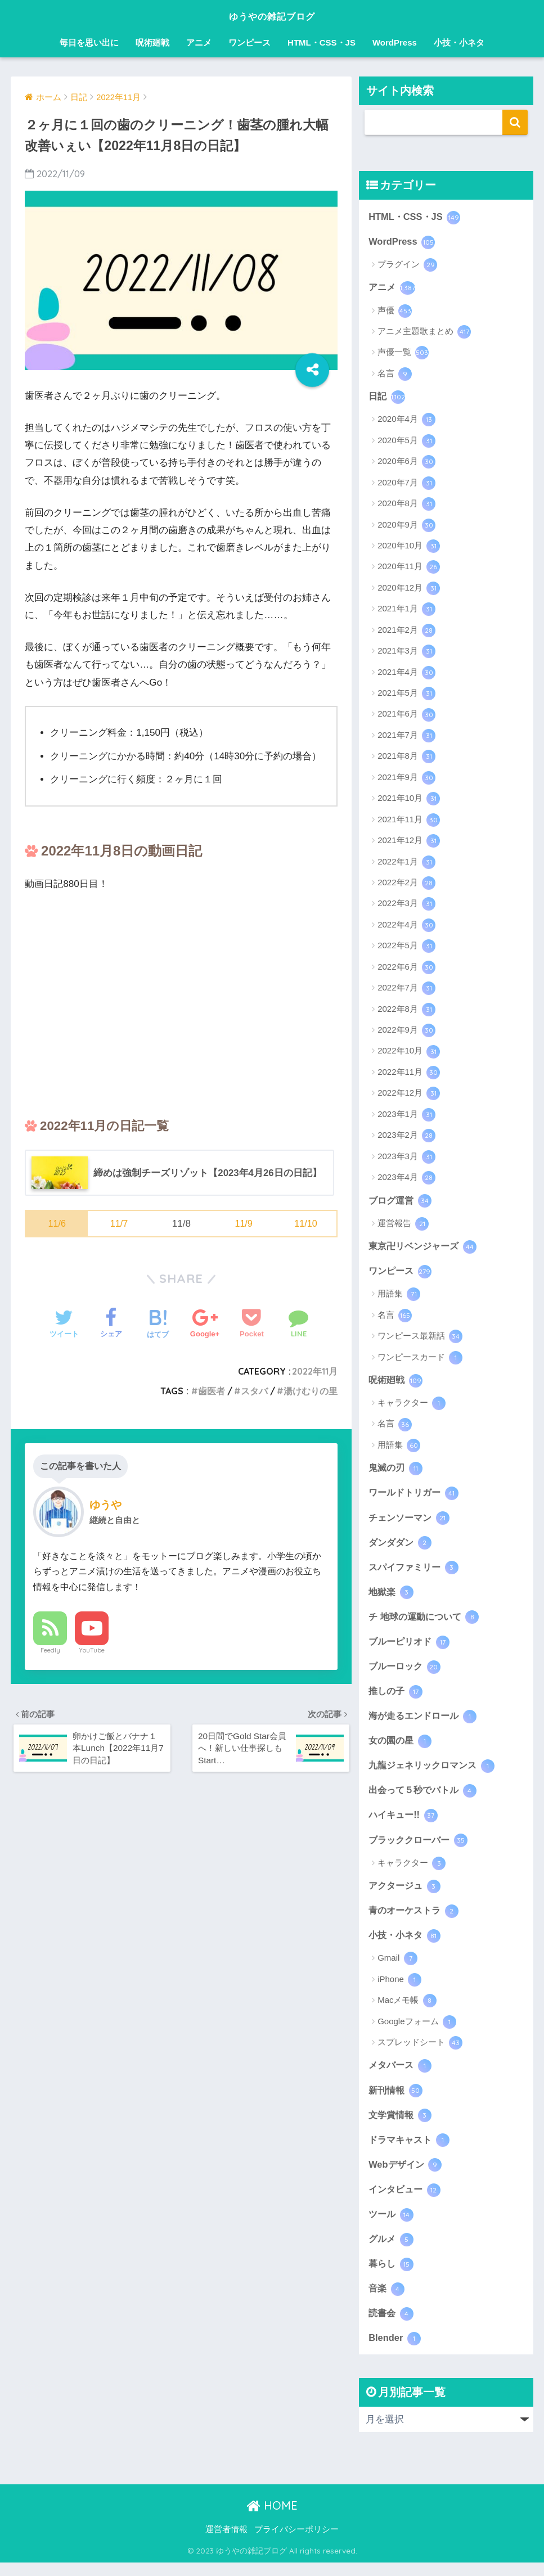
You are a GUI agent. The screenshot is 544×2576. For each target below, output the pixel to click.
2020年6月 (406, 463)
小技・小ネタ (459, 42)
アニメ (199, 42)
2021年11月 (408, 821)
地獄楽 (391, 1596)
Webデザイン (406, 2175)
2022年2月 (406, 884)
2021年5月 (406, 695)
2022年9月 (406, 1032)
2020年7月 (406, 484)
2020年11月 (408, 568)
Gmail (397, 1968)
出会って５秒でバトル (425, 1797)
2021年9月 (406, 779)
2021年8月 (406, 758)
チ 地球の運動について (426, 1621)
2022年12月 (408, 1095)
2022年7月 (406, 990)
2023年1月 (406, 1116)
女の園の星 (401, 1747)
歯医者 (211, 1391)
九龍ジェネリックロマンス (434, 1772)
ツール (391, 2225)
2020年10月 (408, 548)
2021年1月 (406, 611)
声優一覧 (403, 354)
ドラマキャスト (410, 2150)
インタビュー (406, 2200)
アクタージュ (406, 1894)
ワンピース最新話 (419, 1339)
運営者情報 (226, 2543)
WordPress (394, 42)
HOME (272, 2519)
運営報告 (403, 1225)
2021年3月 (406, 653)
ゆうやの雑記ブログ (272, 15)
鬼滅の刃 (396, 1471)
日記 (387, 397)
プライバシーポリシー (296, 2543)
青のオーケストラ (415, 1919)
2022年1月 (406, 863)
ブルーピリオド (410, 1647)
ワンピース (249, 42)
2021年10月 (408, 800)
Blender (394, 2351)
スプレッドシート (419, 2052)
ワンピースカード (419, 1360)
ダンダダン (401, 1546)
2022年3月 (406, 905)
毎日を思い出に (89, 42)
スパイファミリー (415, 1571)
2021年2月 (406, 631)
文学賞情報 (401, 2125)
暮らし (391, 2276)
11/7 (119, 1224)
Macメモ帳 (407, 2010)
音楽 (387, 2301)
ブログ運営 (401, 1202)
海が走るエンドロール (425, 1722)
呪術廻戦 (152, 42)
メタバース (401, 2075)
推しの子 (396, 1697)
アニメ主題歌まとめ (424, 333)
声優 (394, 311)
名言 (394, 375)
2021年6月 (406, 716)
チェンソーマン (410, 1521)
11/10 (306, 1224)
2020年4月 (406, 421)
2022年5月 (406, 947)
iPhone (399, 1989)
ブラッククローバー (420, 1847)
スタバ (254, 1391)
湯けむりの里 (311, 1391)
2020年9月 (406, 526)
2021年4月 (406, 674)
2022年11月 (314, 1371)
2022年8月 (406, 1010)
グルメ (391, 2251)
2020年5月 (406, 442)
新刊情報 (396, 2100)
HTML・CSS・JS (321, 42)
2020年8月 (406, 505)
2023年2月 (406, 1137)
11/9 (243, 1224)
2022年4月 (406, 926)
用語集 (398, 1297)
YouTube (92, 1651)
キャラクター (411, 1406)
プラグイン (407, 265)
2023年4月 (406, 1179)
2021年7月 (406, 737)
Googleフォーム (416, 2031)
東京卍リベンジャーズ (425, 1248)
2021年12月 (408, 842)
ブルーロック (406, 1672)
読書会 (391, 2326)
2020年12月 (408, 589)
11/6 (57, 1224)
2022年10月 (408, 1053)
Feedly (50, 1651)
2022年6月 (406, 968)
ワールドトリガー (415, 1496)
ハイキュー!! (404, 1823)
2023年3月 (406, 1158)
